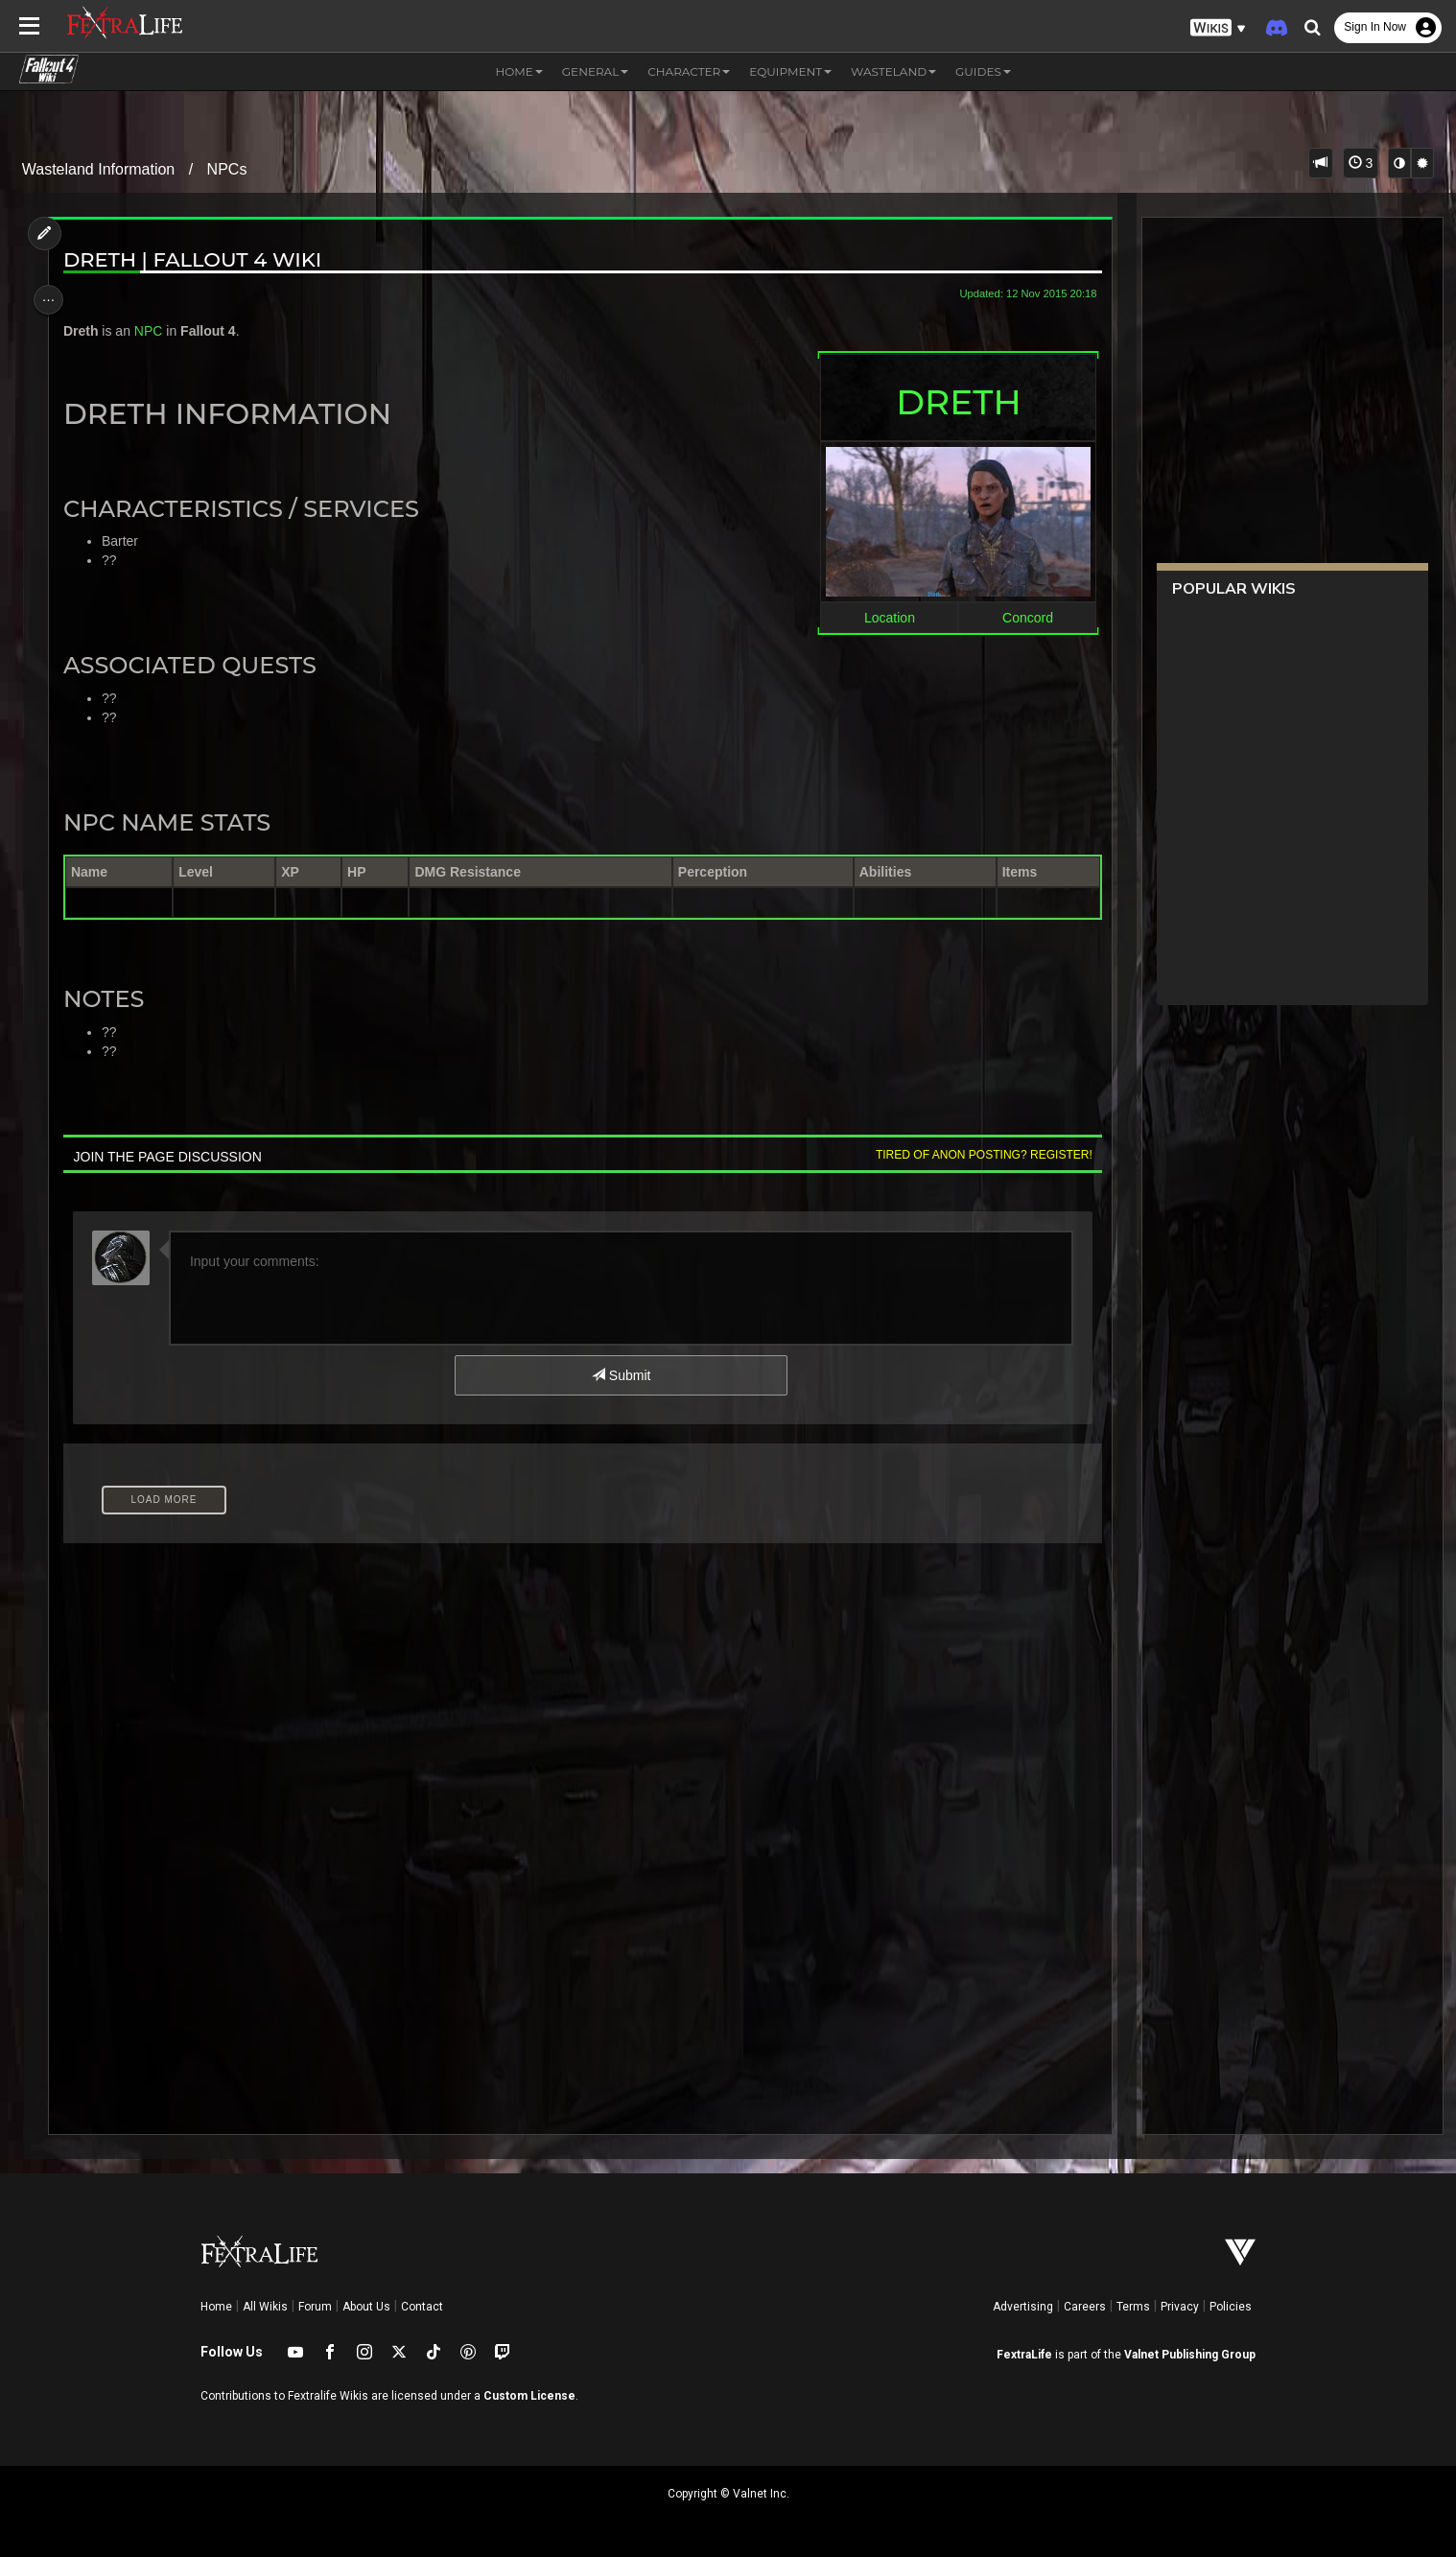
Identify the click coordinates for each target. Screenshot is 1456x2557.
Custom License (529, 2396)
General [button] (595, 71)
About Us (366, 2306)
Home (216, 2306)
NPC (156, 331)
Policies (1230, 2306)
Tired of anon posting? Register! (974, 1154)
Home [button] (519, 71)
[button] (1218, 28)
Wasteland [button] (893, 71)
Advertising (1023, 2306)
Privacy (1180, 2306)
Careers (1085, 2306)
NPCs (227, 169)
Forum (315, 2306)
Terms (1133, 2306)
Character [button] (688, 71)
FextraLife (1024, 2354)
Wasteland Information (98, 169)
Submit (620, 1375)
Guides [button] (983, 71)
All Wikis (265, 2306)
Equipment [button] (790, 71)
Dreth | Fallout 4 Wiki (200, 259)
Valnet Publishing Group (1190, 2354)
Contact (422, 2306)
